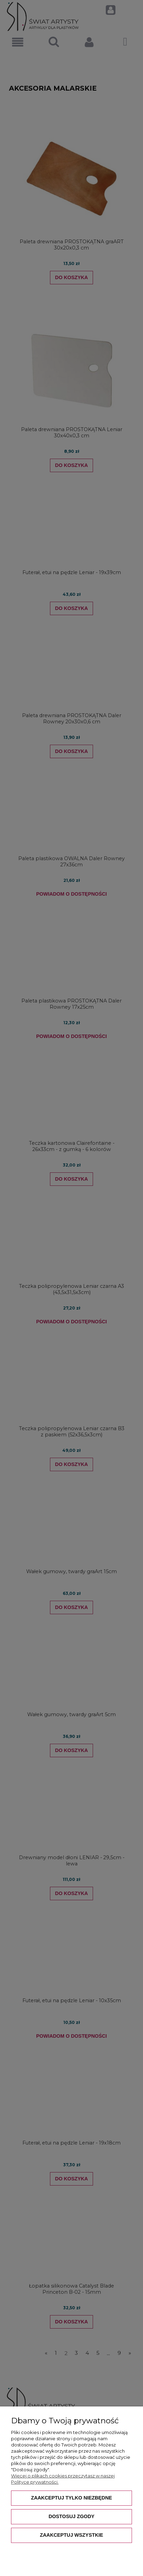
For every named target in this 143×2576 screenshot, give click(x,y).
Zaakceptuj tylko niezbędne (71, 2498)
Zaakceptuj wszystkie (71, 2535)
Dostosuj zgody (71, 2516)
